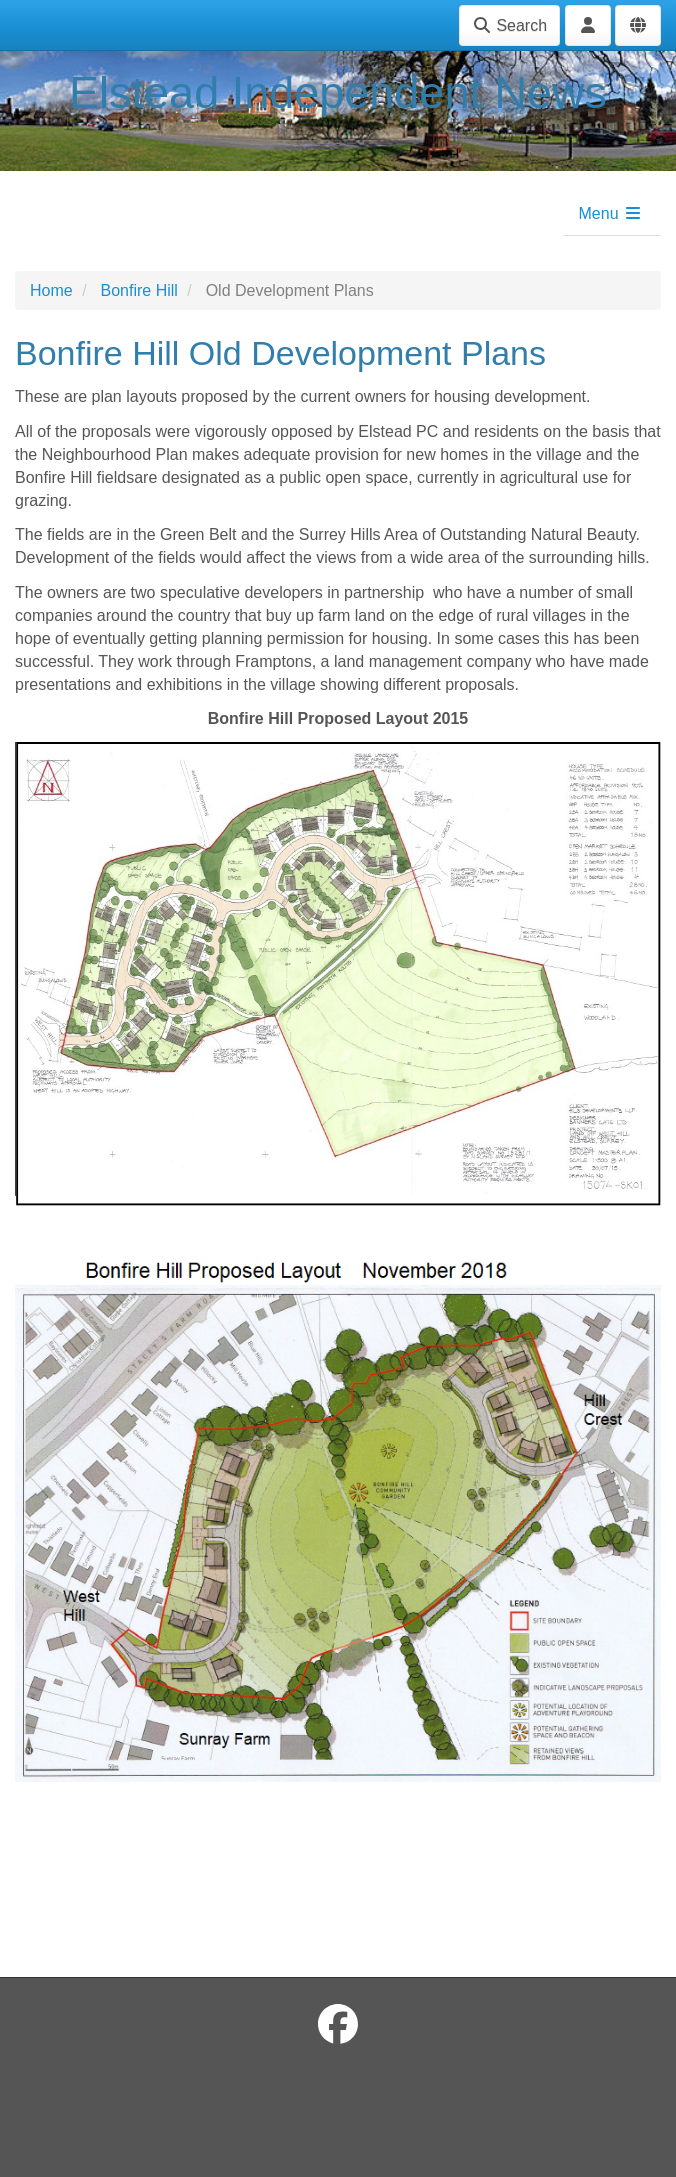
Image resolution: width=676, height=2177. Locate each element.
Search (509, 25)
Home (51, 290)
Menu (611, 213)
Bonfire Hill (138, 290)
